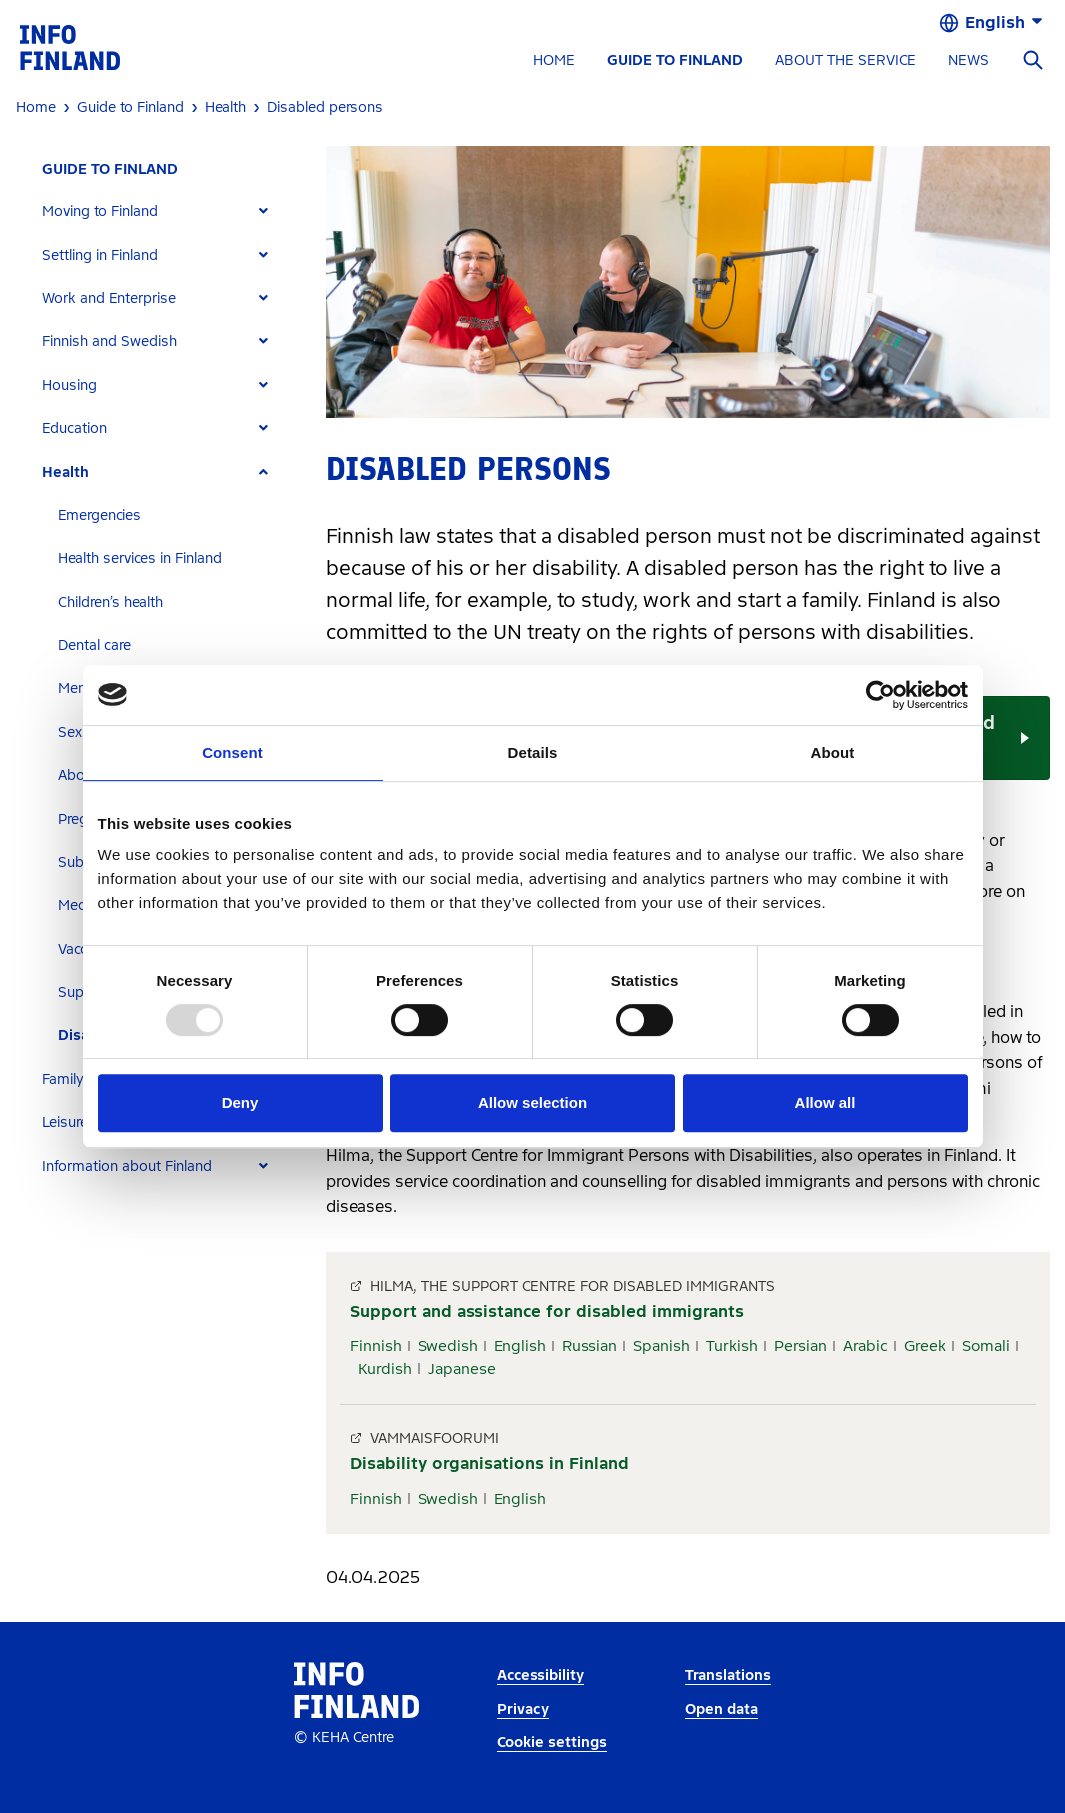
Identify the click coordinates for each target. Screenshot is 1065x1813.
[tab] (163, 211)
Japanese (462, 1369)
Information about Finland (127, 1166)
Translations (728, 1675)
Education (74, 428)
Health (65, 472)
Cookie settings (552, 1742)
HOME (554, 60)
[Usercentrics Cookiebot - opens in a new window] (880, 695)
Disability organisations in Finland (489, 1463)
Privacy (523, 1709)
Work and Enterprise (109, 298)
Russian (589, 1346)
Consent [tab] (232, 752)
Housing (69, 385)
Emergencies (99, 515)
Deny (240, 1102)
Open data (721, 1709)
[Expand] (263, 211)
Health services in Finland (140, 558)
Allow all (825, 1102)
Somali (986, 1346)
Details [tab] (533, 752)
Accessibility (540, 1675)
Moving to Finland (100, 211)
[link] (70, 46)
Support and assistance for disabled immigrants (547, 1311)
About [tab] (833, 752)
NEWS (968, 60)
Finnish (376, 1346)
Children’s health (110, 602)
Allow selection (532, 1102)
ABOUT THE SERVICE (845, 60)
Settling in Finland (100, 255)
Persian (800, 1346)
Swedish (448, 1346)
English (520, 1346)
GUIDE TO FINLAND (675, 60)
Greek (925, 1346)
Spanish (661, 1346)
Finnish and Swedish (109, 341)
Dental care (94, 645)
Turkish (732, 1346)
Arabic (865, 1346)
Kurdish (385, 1369)
